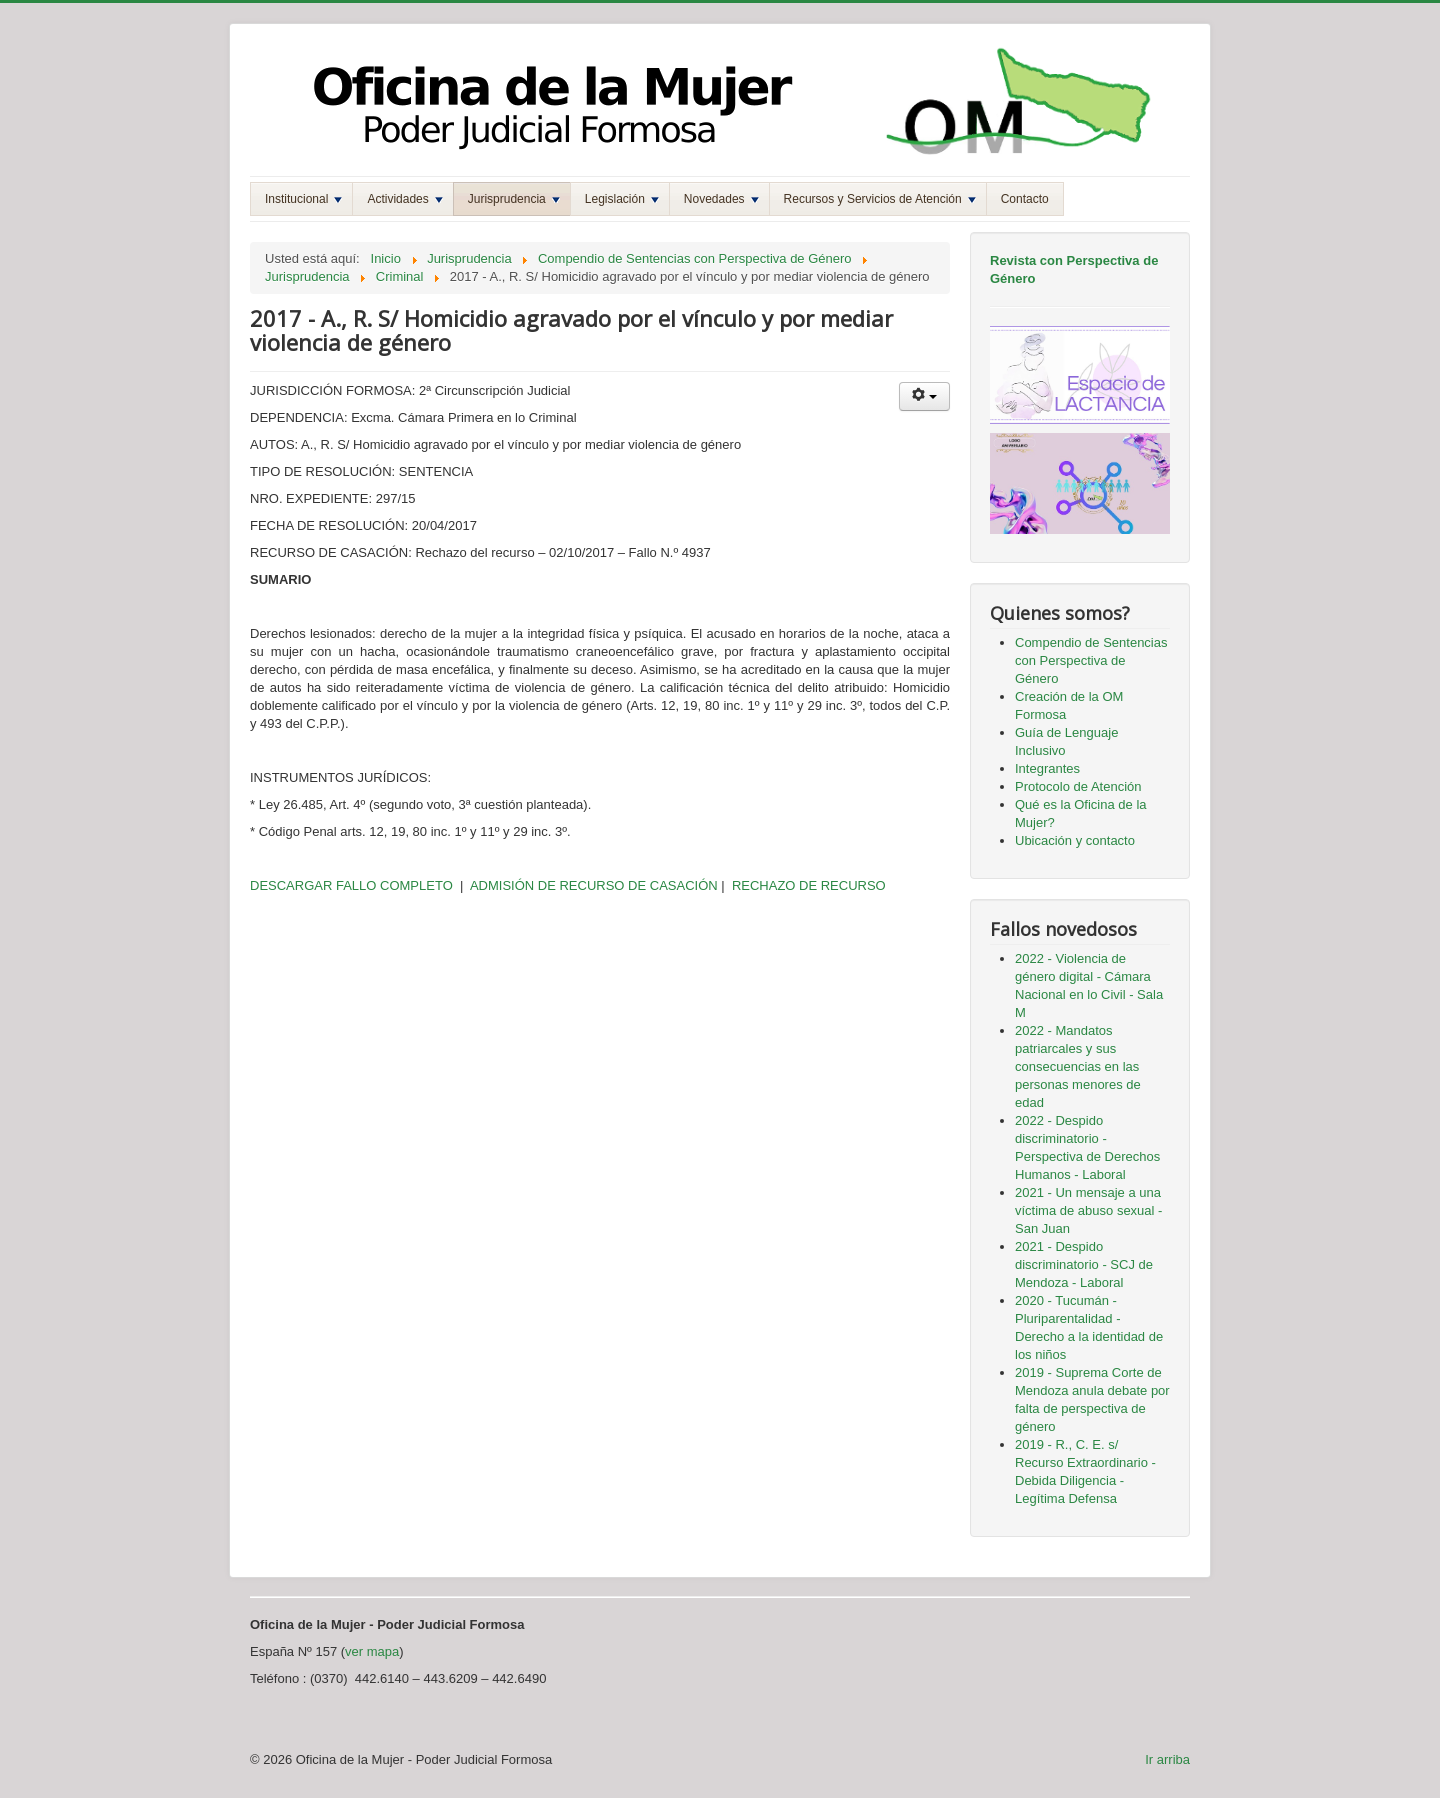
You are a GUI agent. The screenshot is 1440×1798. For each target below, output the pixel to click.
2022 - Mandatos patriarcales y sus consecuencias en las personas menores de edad (1078, 1066)
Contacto (1025, 199)
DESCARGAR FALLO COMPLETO (351, 885)
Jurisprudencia (514, 199)
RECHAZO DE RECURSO (806, 885)
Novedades (721, 199)
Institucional (303, 199)
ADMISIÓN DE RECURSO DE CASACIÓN (594, 885)
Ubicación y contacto (1075, 840)
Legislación (622, 199)
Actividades (404, 199)
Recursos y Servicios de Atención (880, 199)
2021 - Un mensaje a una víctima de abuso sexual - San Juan (1088, 1210)
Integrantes (1047, 768)
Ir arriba (1167, 1759)
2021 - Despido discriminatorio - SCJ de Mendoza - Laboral (1084, 1264)
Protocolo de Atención (1078, 786)
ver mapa (372, 1651)
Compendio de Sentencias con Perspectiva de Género (1091, 660)
